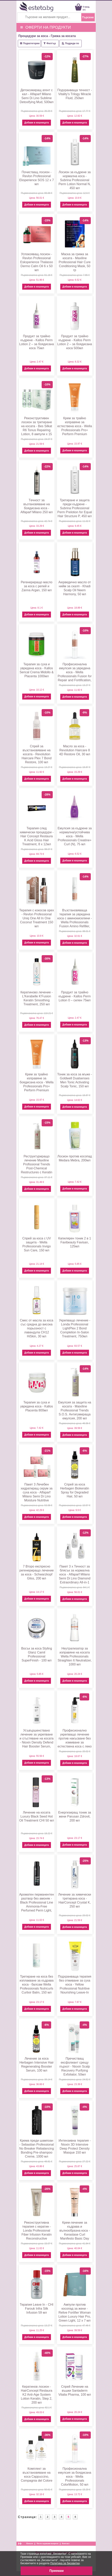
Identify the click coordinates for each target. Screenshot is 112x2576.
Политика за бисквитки (65, 2563)
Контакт (66, 2543)
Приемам (56, 2570)
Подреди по (72, 43)
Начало (29, 2543)
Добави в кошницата (36, 122)
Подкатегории (31, 43)
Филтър (51, 43)
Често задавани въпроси (47, 2543)
